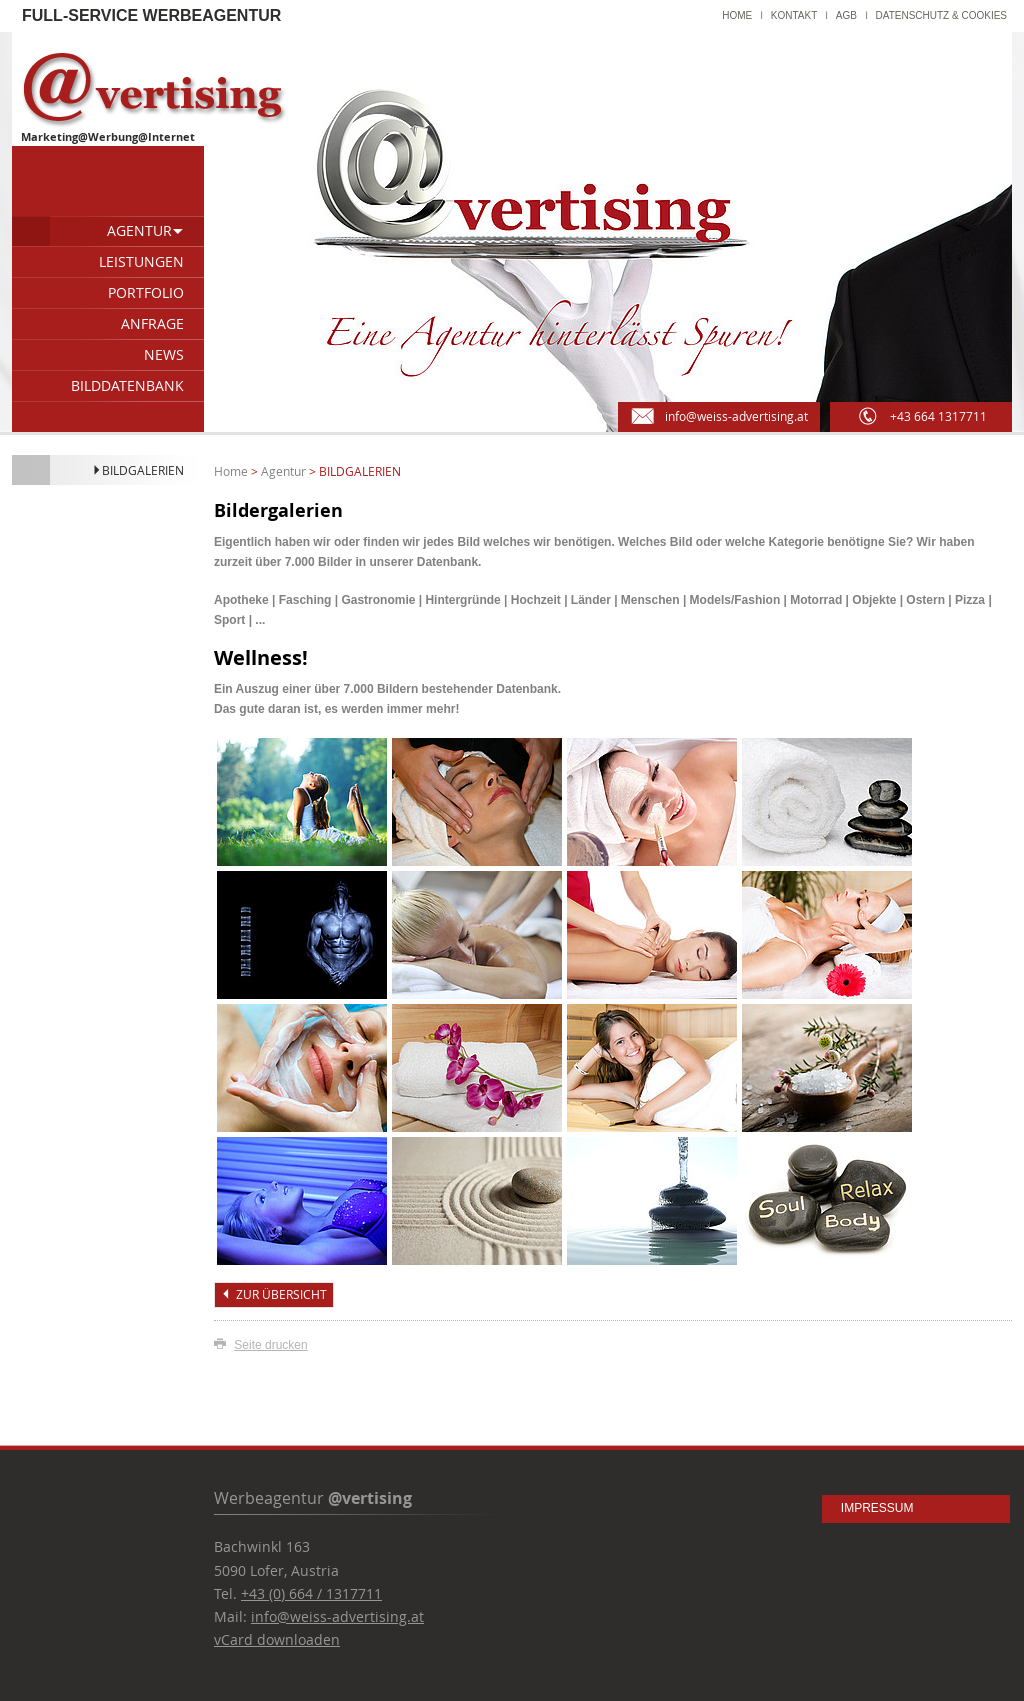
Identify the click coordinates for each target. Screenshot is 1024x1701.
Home (737, 15)
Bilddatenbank (127, 385)
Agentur (145, 230)
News (164, 354)
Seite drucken (270, 1345)
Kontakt (794, 15)
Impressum (877, 1508)
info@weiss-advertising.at (337, 1616)
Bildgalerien (137, 470)
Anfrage (152, 323)
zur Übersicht (274, 1294)
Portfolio (146, 292)
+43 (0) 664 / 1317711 (311, 1593)
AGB (846, 15)
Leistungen (141, 261)
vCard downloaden (277, 1639)
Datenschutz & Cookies (942, 15)
